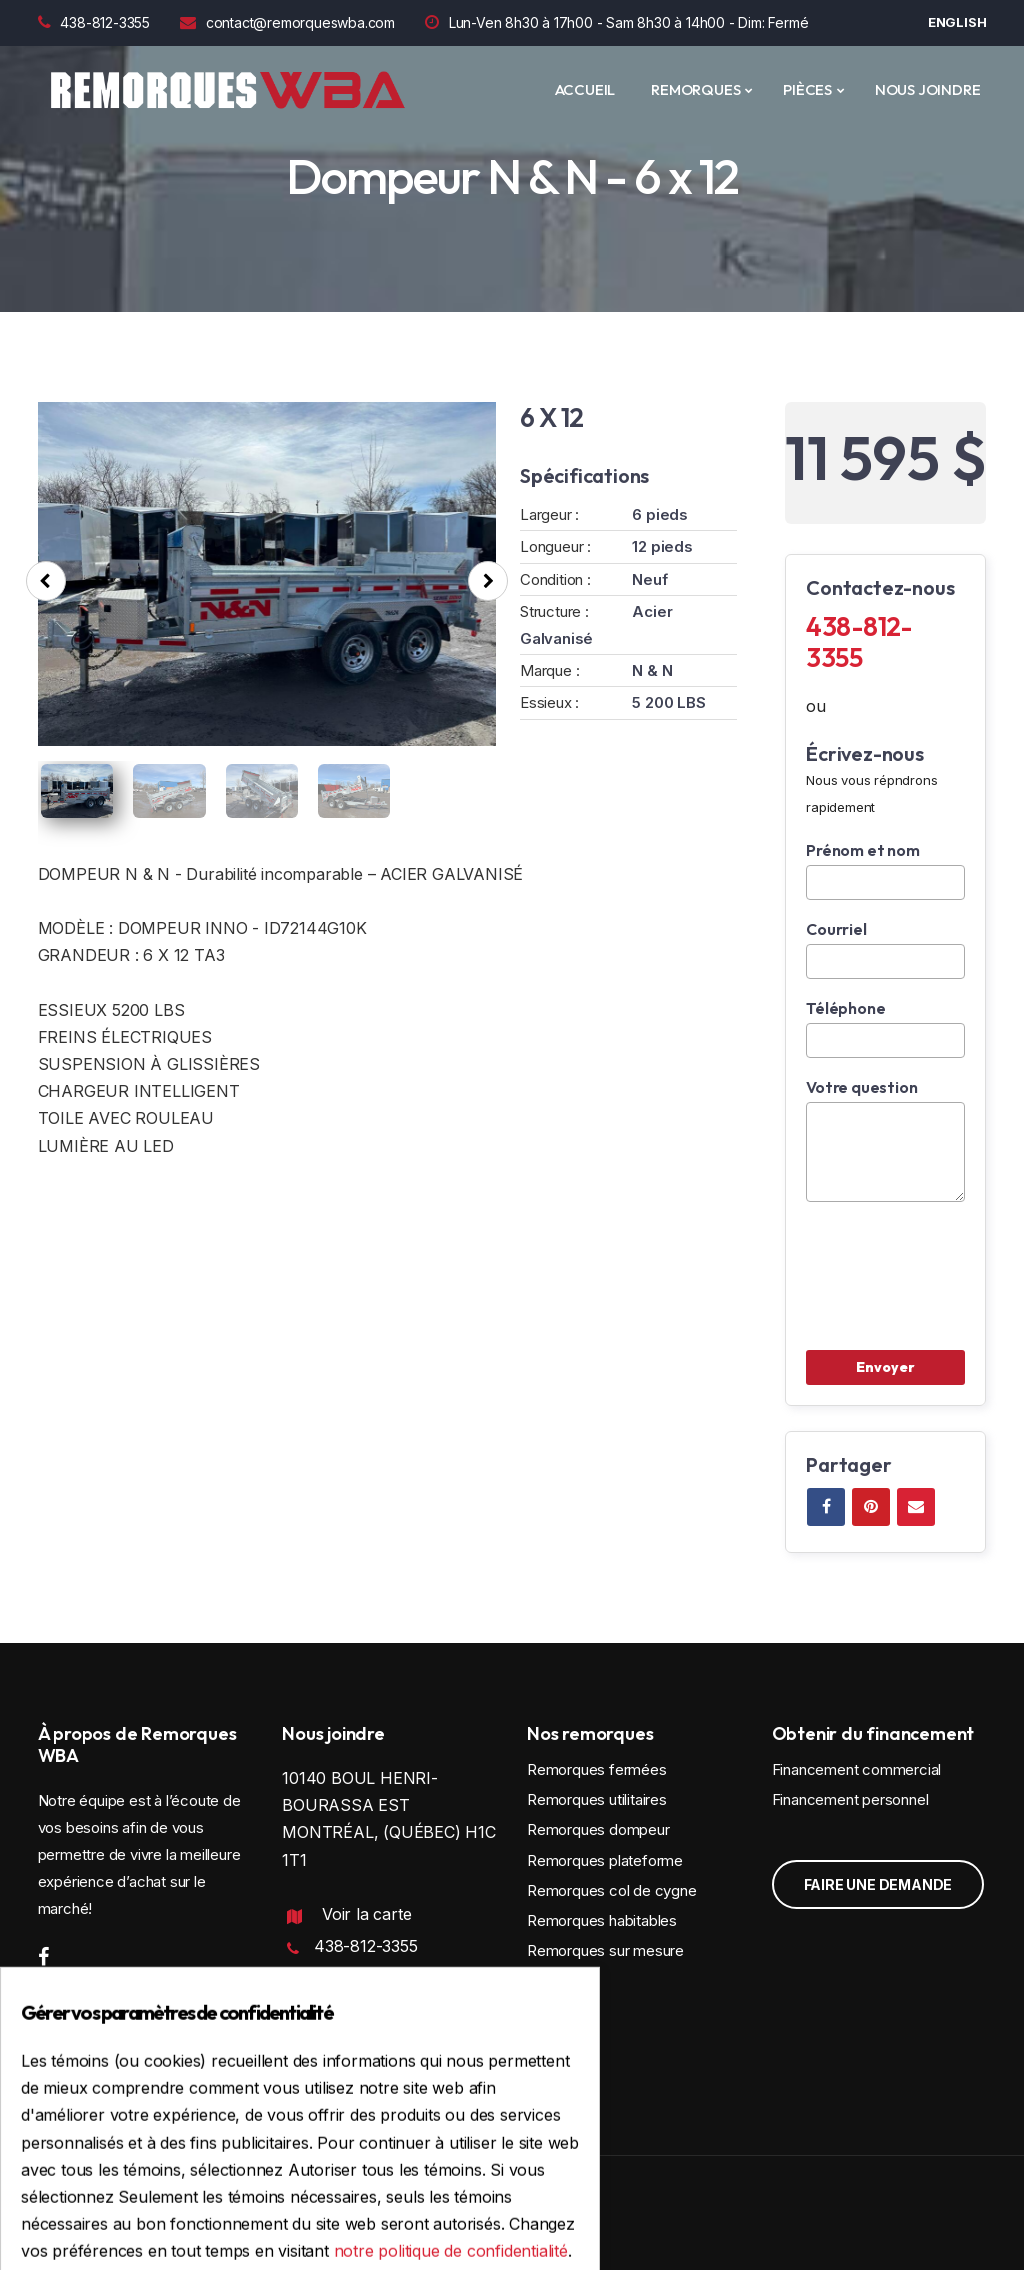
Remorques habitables (602, 1920)
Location (556, 1980)
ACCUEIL (585, 89)
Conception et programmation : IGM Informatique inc (214, 2216)
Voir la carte (366, 1914)
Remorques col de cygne (612, 1890)
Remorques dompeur (598, 1829)
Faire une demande (878, 1884)
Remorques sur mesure (605, 1950)
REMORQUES (695, 89)
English (957, 22)
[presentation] (46, 581)
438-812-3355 (94, 22)
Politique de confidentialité (370, 2065)
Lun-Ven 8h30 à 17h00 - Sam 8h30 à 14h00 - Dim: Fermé (616, 22)
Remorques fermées (597, 1769)
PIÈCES (807, 89)
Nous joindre (928, 89)
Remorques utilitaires (597, 1799)
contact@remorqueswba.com (287, 22)
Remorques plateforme (605, 1860)
